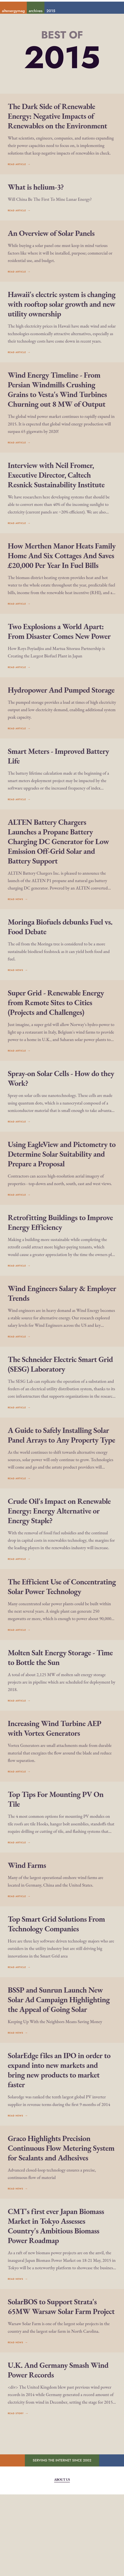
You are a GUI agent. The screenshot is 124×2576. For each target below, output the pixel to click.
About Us (62, 2561)
